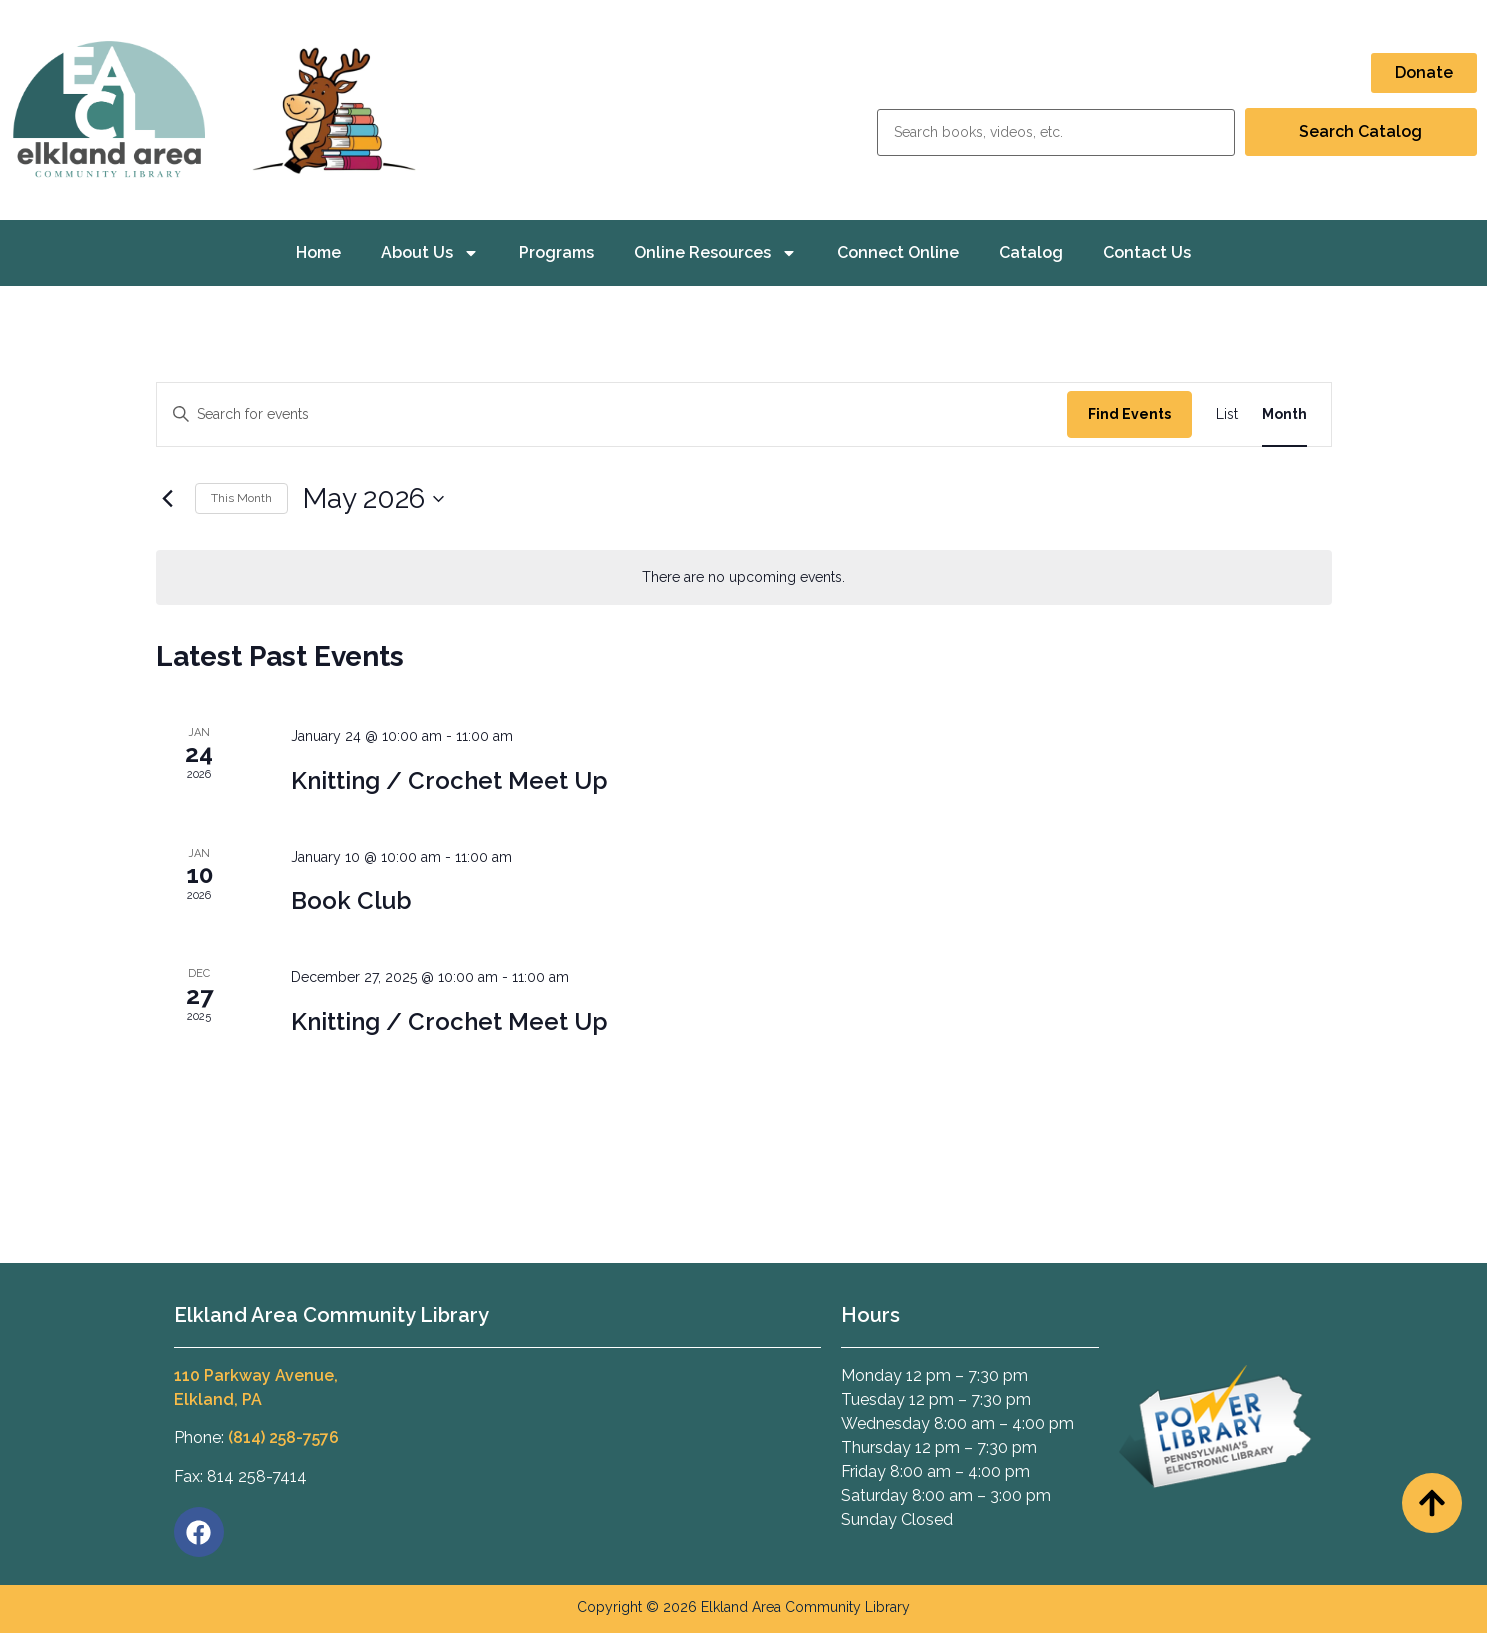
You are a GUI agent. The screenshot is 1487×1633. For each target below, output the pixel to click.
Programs (556, 252)
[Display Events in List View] (1227, 414)
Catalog (1031, 252)
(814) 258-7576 (283, 1437)
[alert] (744, 577)
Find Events (1129, 414)
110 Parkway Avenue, (256, 1375)
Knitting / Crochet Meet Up (449, 780)
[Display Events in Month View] (1284, 414)
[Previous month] (168, 499)
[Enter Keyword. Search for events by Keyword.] (612, 414)
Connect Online (898, 252)
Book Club (351, 900)
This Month (241, 498)
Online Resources (715, 253)
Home (318, 252)
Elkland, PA (218, 1399)
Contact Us (1147, 252)
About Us (430, 253)
